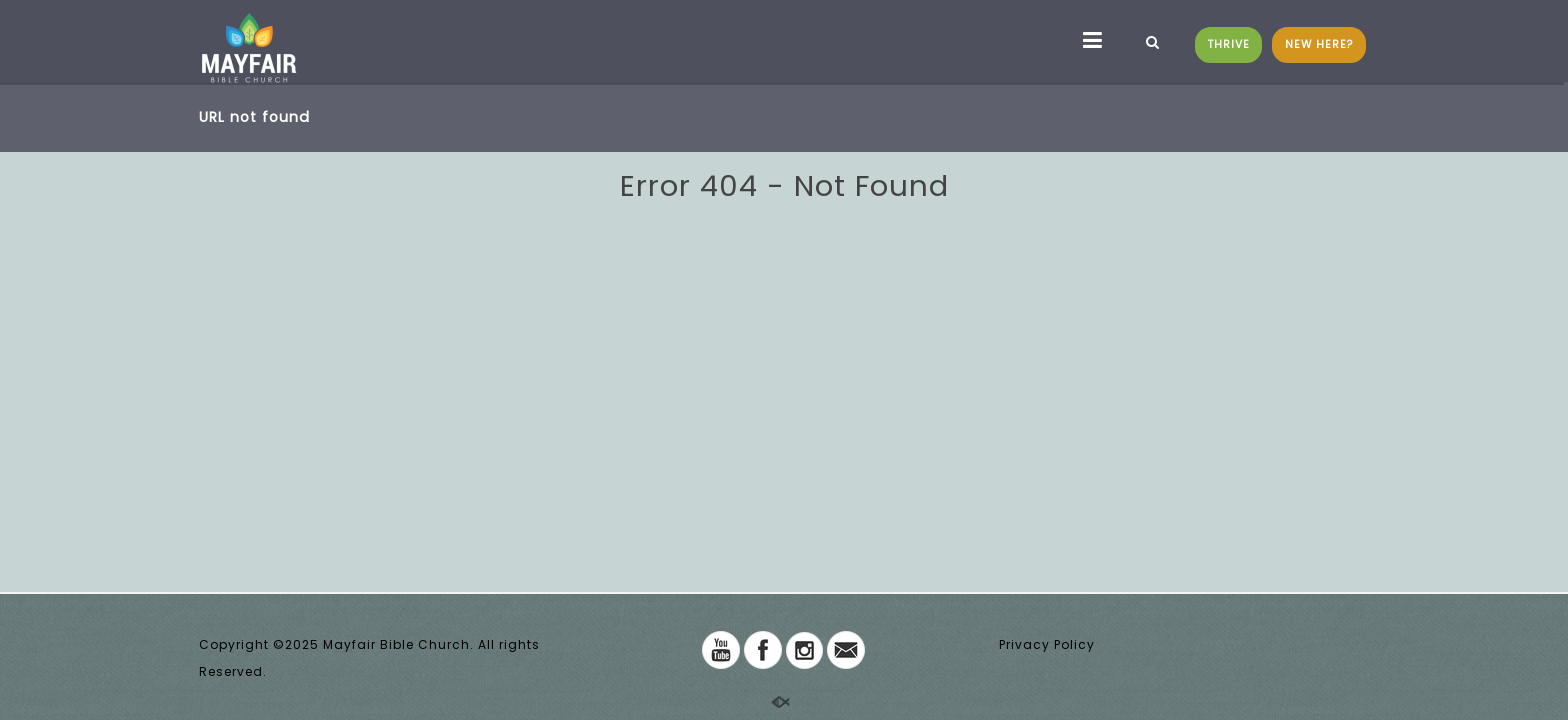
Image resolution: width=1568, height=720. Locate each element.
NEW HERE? (1319, 44)
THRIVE (1229, 44)
